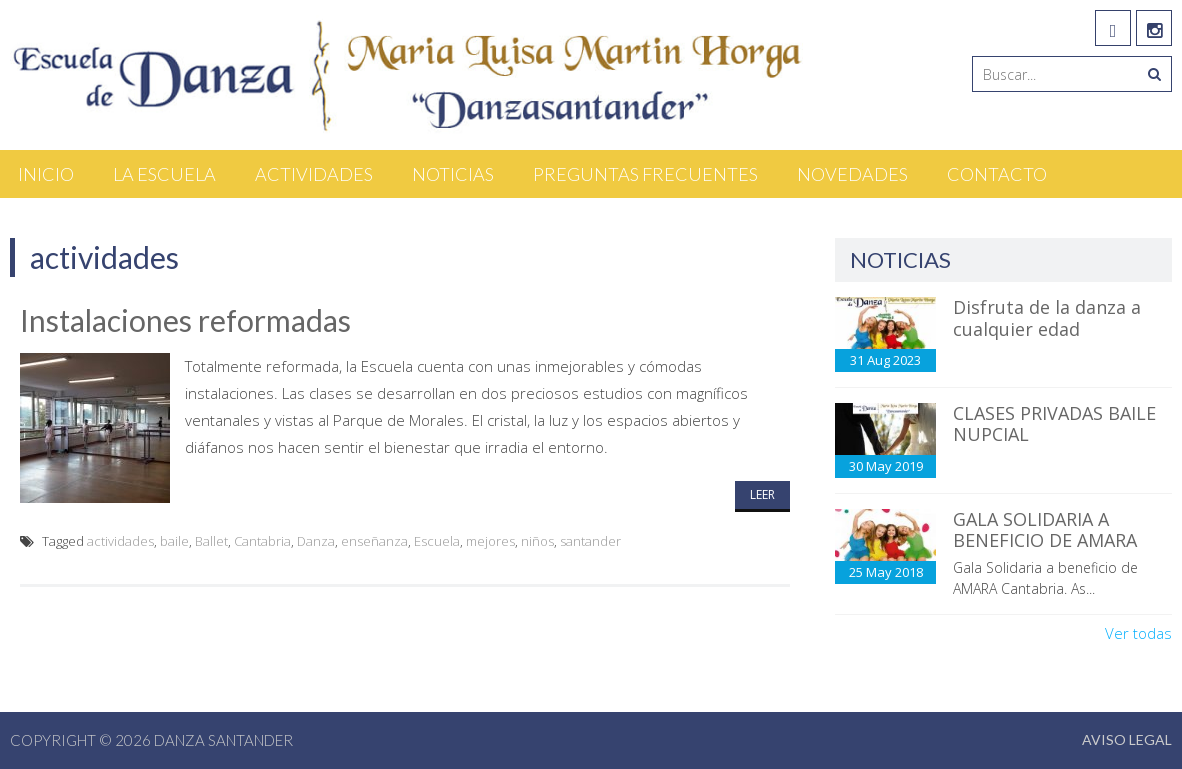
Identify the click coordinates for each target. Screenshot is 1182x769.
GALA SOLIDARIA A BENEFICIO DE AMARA (1045, 530)
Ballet (211, 541)
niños (537, 541)
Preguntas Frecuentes (645, 174)
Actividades (314, 174)
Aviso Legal (1127, 739)
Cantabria (262, 541)
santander (590, 541)
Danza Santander (223, 740)
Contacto (997, 174)
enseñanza (374, 541)
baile (174, 541)
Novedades (852, 174)
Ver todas (1138, 633)
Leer (762, 494)
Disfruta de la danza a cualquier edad (1047, 318)
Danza (316, 541)
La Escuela (164, 174)
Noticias (453, 174)
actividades (120, 541)
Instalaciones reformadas (185, 320)
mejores (490, 541)
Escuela (437, 541)
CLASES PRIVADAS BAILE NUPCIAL (1054, 424)
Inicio (46, 174)
